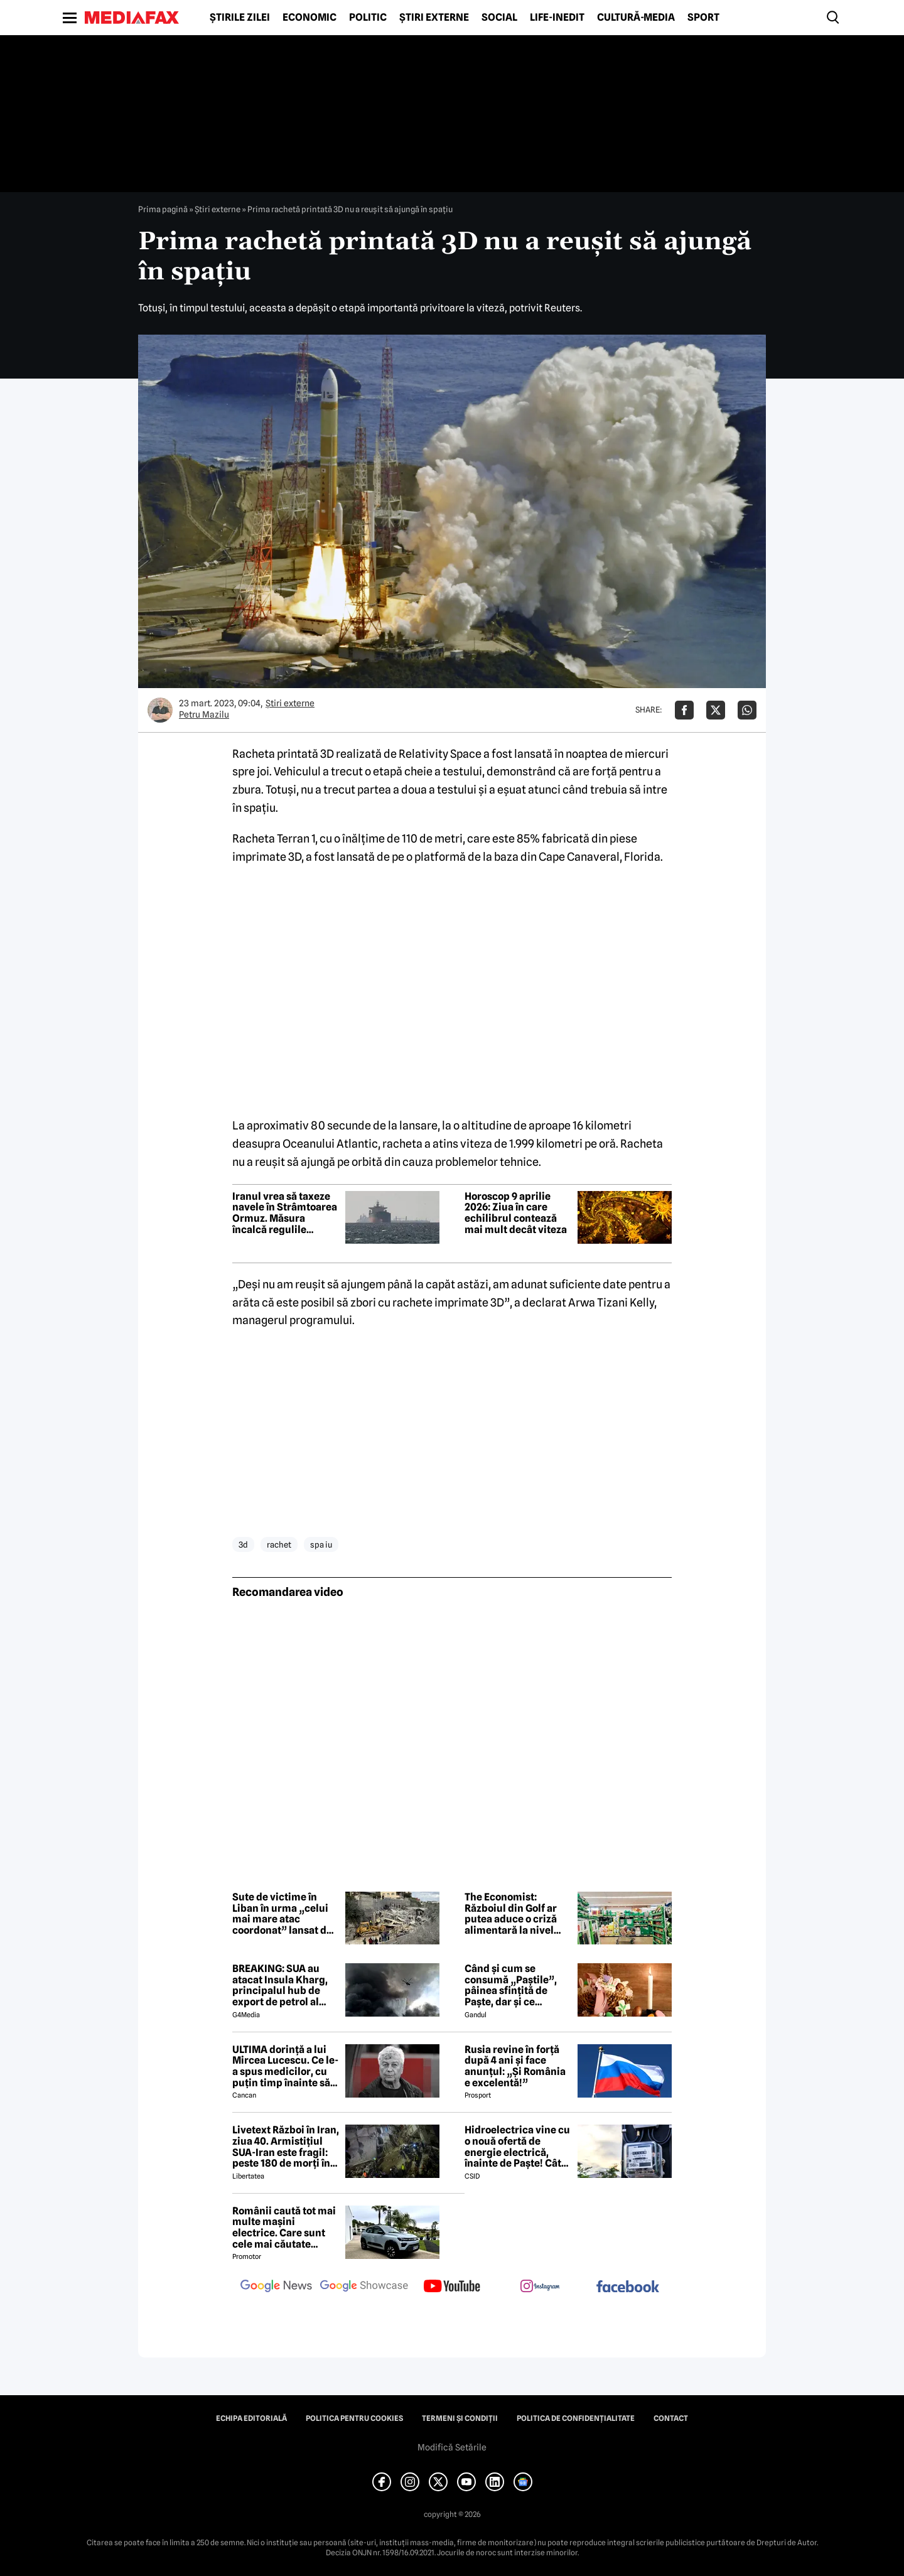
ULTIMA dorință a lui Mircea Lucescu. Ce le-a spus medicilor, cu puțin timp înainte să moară (285, 2066)
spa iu (321, 1544)
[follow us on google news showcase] (364, 2287)
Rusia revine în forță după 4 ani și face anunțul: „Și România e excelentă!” (515, 2066)
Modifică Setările (452, 2447)
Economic (309, 18)
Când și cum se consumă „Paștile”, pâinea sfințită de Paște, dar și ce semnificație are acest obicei (517, 1985)
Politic (368, 18)
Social (499, 18)
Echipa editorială (251, 2418)
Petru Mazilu (204, 714)
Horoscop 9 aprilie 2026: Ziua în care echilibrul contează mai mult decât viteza (516, 1213)
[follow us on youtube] (452, 2287)
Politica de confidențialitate (576, 2418)
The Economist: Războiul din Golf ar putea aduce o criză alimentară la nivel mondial (511, 1914)
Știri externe (434, 18)
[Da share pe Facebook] (684, 710)
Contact (671, 2418)
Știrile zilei (240, 18)
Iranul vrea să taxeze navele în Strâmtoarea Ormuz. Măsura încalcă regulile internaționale (284, 1213)
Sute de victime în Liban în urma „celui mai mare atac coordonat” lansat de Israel (282, 1914)
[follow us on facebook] (628, 2287)
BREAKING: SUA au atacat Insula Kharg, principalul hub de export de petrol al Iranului (280, 1985)
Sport (703, 18)
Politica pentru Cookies (354, 2418)
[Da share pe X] (715, 710)
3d (243, 1544)
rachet (279, 1544)
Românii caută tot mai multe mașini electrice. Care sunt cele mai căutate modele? (284, 2228)
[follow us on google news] (276, 2287)
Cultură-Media (636, 18)
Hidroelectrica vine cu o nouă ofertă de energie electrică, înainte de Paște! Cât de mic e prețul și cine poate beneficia (517, 2147)
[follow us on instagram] (540, 2287)
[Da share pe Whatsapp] (747, 710)
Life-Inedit (557, 18)
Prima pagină (163, 209)
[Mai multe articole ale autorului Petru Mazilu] (160, 710)
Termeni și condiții (460, 2418)
